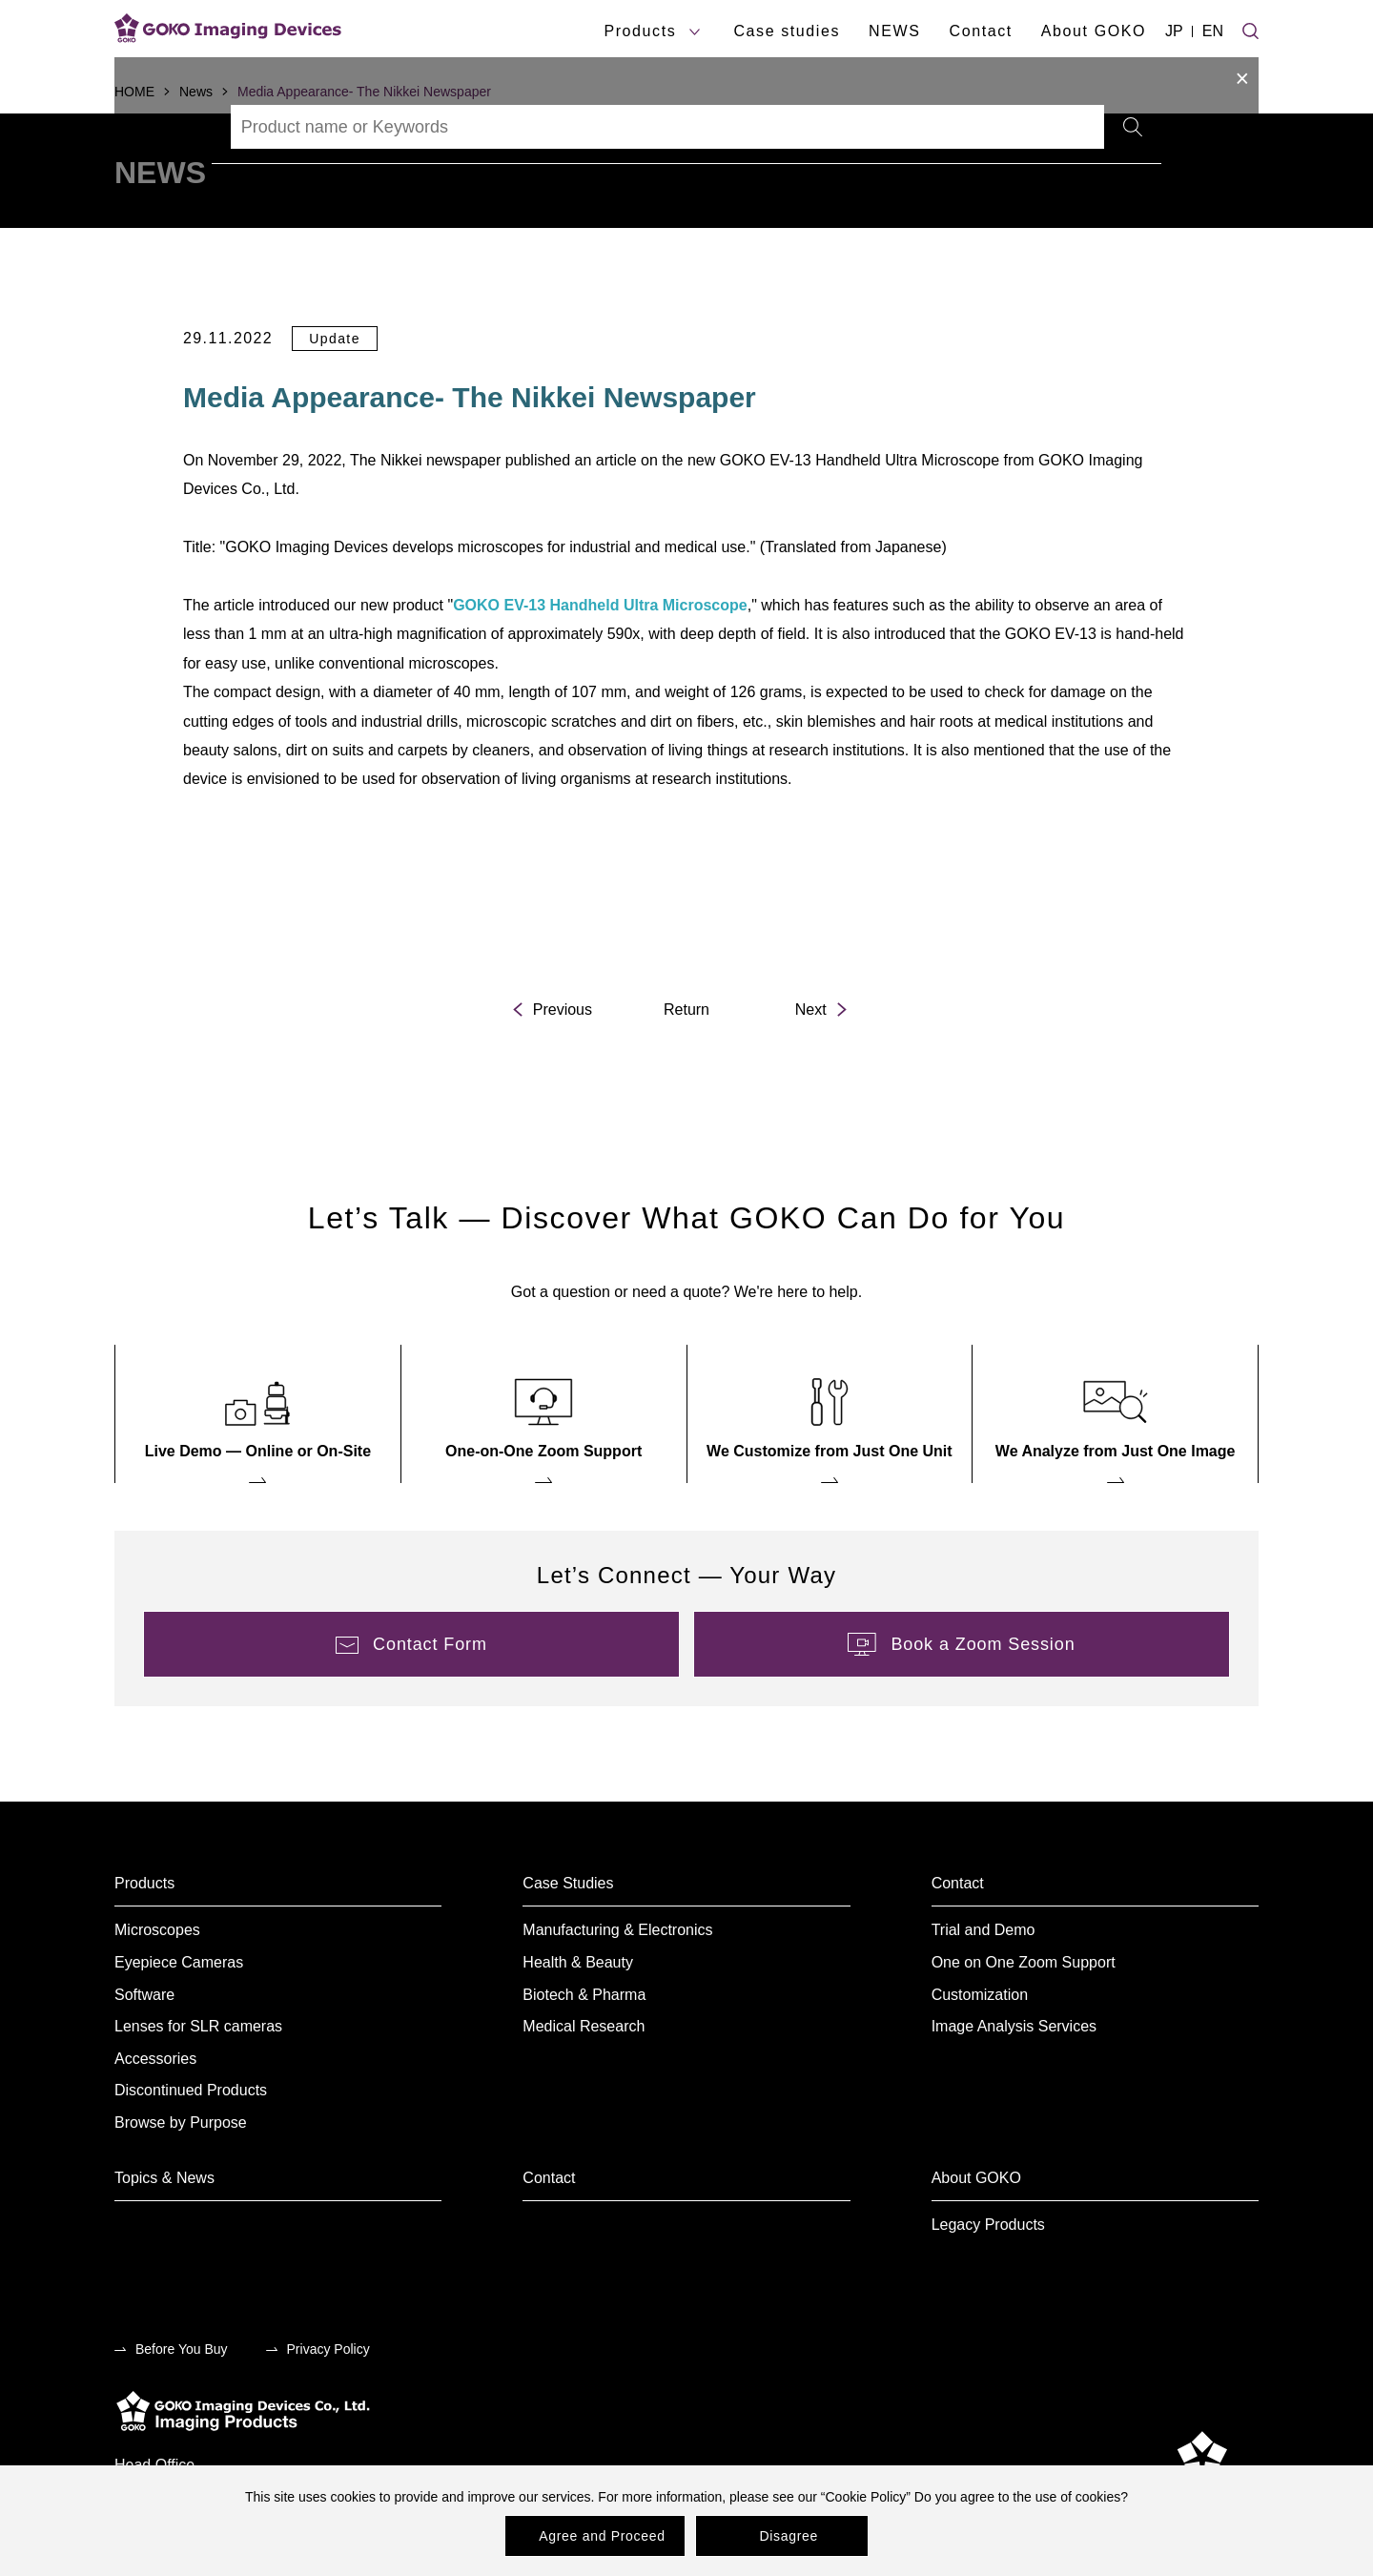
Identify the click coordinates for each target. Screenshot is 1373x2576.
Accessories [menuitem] (155, 2058)
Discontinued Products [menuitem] (190, 2090)
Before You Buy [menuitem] (181, 2349)
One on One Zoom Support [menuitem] (1024, 1962)
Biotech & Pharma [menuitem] (584, 1995)
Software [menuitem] (144, 1995)
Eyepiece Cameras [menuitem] (178, 1962)
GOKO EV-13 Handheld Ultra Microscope (600, 605)
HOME (134, 91)
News (196, 91)
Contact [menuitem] (958, 1883)
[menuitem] (257, 1414)
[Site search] (1250, 28)
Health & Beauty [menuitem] (578, 1962)
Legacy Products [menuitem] (988, 2224)
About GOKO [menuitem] (976, 2178)
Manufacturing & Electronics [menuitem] (617, 1930)
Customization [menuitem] (980, 1995)
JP (1174, 31)
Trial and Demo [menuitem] (983, 1930)
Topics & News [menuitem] (164, 2178)
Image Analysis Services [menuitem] (1014, 2026)
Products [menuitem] (144, 1883)
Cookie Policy (865, 2496)
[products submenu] (694, 32)
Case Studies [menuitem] (568, 1883)
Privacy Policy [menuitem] (328, 2349)
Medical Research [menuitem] (584, 2026)
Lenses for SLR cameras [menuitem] (198, 2026)
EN (1212, 31)
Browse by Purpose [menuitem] (180, 2122)
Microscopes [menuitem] (157, 1930)
